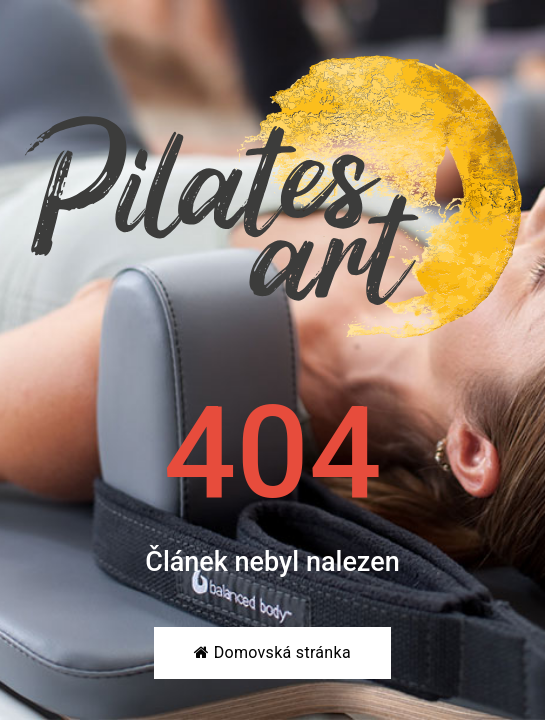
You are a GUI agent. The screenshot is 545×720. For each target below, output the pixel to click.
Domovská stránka (272, 652)
